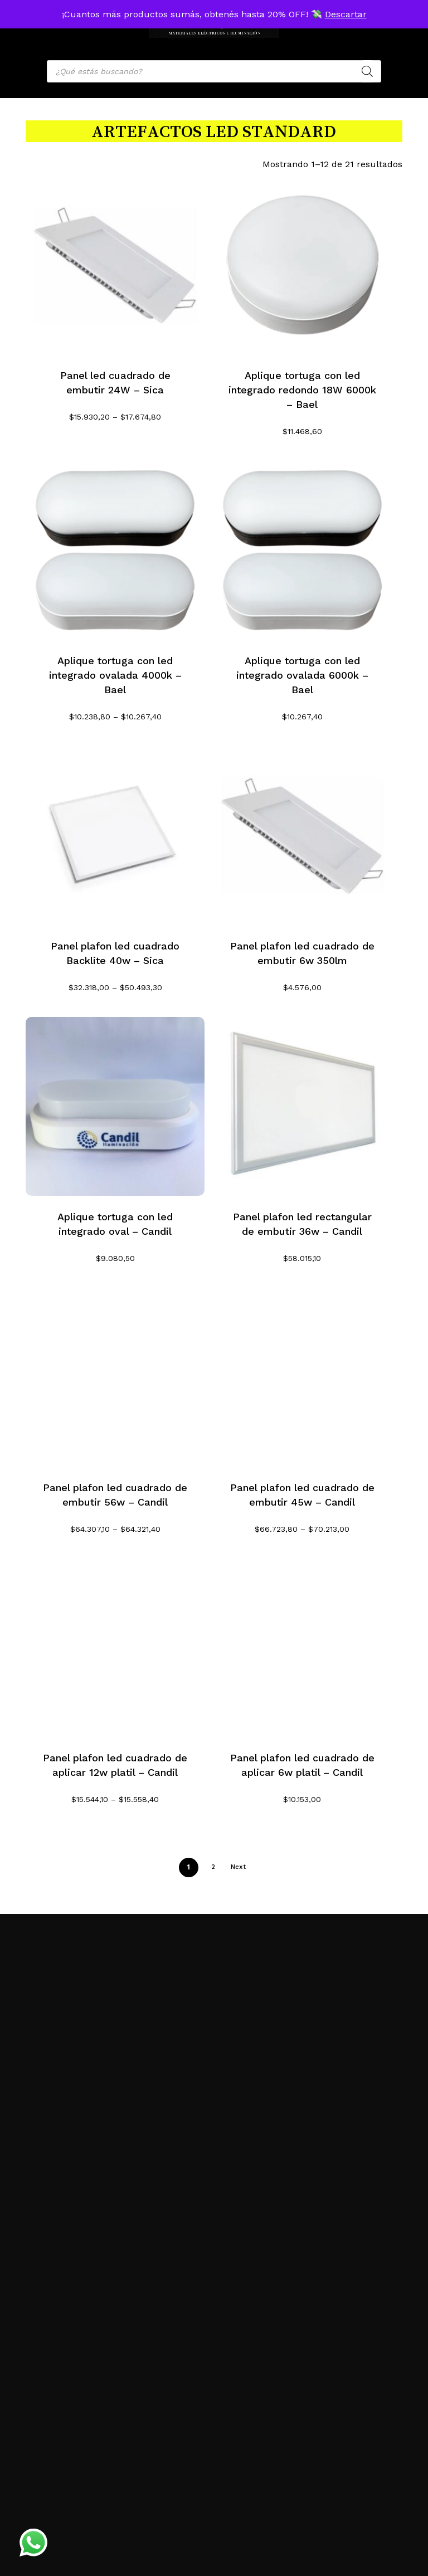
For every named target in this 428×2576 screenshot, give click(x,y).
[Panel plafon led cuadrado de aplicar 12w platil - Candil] (115, 1648)
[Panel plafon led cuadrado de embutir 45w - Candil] (302, 1377)
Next (238, 1867)
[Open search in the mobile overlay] (214, 71)
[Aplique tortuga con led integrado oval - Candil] (115, 1106)
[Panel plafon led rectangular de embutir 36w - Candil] (302, 1106)
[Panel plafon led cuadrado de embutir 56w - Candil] (115, 1377)
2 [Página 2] (213, 1867)
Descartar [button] (346, 14)
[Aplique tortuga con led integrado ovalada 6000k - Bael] (302, 550)
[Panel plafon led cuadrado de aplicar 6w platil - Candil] (302, 1648)
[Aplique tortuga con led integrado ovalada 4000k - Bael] (115, 550)
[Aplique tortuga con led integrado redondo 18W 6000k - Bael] (302, 265)
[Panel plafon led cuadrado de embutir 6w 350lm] (302, 835)
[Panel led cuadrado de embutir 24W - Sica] (115, 265)
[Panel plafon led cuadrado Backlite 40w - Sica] (115, 835)
